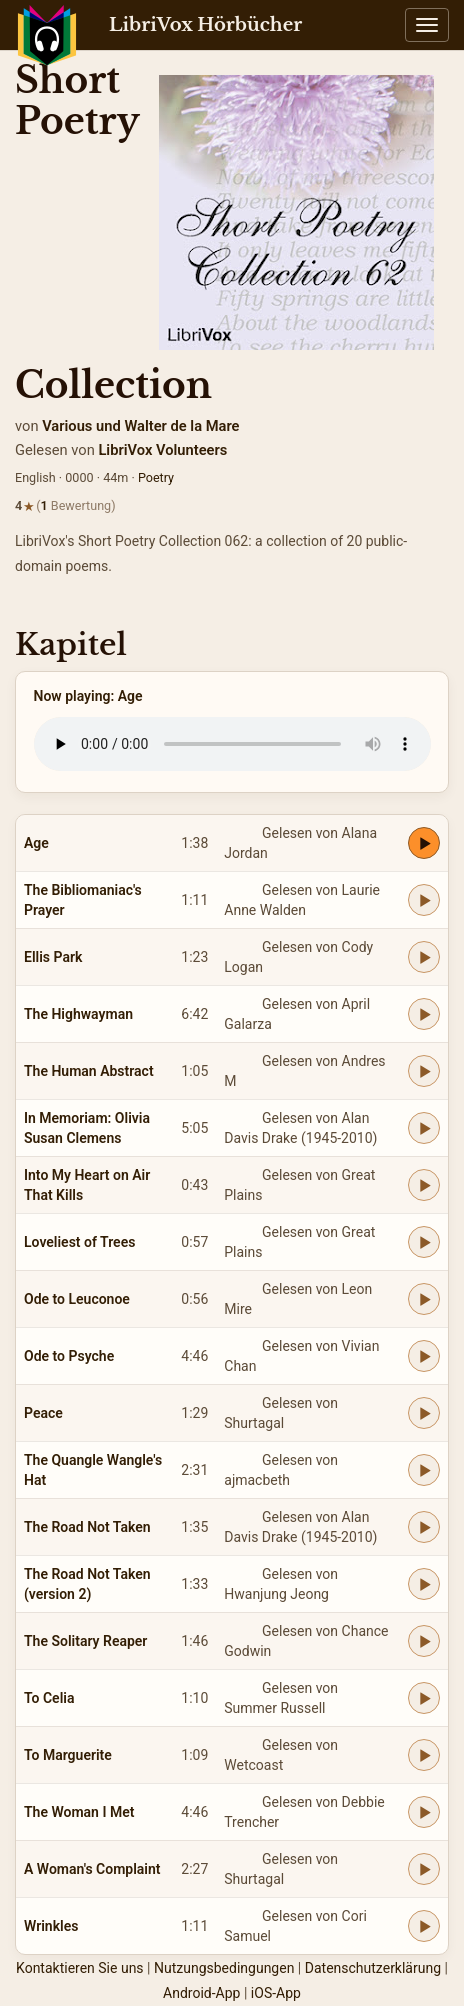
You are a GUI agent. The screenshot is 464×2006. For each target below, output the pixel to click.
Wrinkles (51, 1926)
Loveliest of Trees (79, 1242)
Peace (43, 1413)
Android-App (201, 1993)
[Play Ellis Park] (424, 957)
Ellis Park (53, 957)
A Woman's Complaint (92, 1869)
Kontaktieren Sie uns (80, 1968)
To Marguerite (68, 1755)
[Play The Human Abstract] (424, 1071)
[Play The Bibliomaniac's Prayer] (424, 900)
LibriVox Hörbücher (205, 25)
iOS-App (276, 1993)
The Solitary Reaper (85, 1641)
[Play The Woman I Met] (424, 1812)
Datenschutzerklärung (373, 1968)
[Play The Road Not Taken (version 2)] (424, 1584)
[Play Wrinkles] (424, 1926)
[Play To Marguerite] (424, 1755)
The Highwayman (78, 1014)
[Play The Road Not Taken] (424, 1527)
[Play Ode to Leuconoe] (424, 1299)
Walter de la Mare (181, 426)
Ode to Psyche (69, 1356)
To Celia (49, 1698)
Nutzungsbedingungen (224, 1968)
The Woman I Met (79, 1812)
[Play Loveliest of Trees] (424, 1242)
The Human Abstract (89, 1071)
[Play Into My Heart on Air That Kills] (424, 1185)
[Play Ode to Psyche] (424, 1356)
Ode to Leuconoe (77, 1299)
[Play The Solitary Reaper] (424, 1641)
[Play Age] (424, 843)
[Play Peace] (424, 1413)
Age (36, 843)
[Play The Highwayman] (424, 1014)
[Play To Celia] (424, 1698)
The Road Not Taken (87, 1527)
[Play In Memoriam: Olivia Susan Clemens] (424, 1128)
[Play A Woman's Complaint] (424, 1869)
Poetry (156, 477)
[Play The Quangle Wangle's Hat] (424, 1470)
